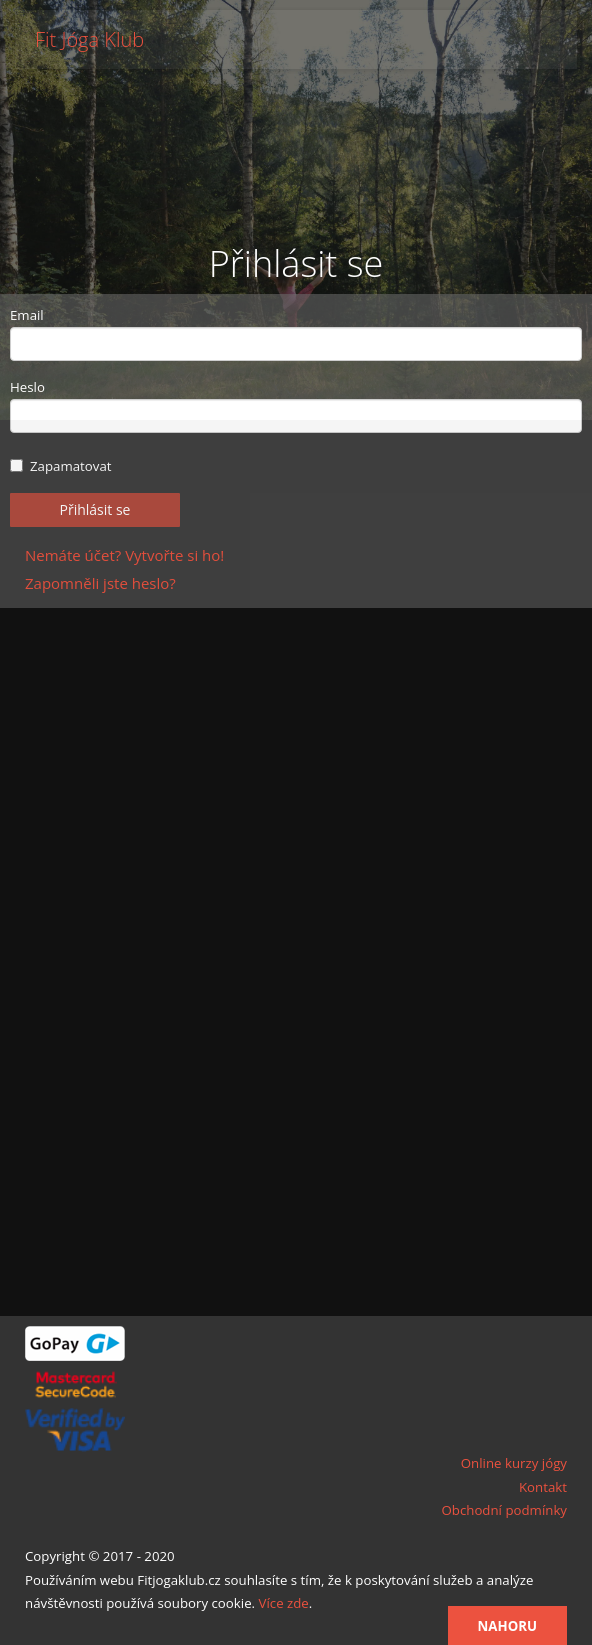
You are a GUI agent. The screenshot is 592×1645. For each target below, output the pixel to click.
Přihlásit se (95, 509)
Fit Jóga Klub (89, 39)
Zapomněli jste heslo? (100, 583)
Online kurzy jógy (514, 1463)
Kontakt (543, 1487)
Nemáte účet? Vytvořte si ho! (124, 555)
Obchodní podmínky (504, 1510)
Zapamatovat (61, 466)
